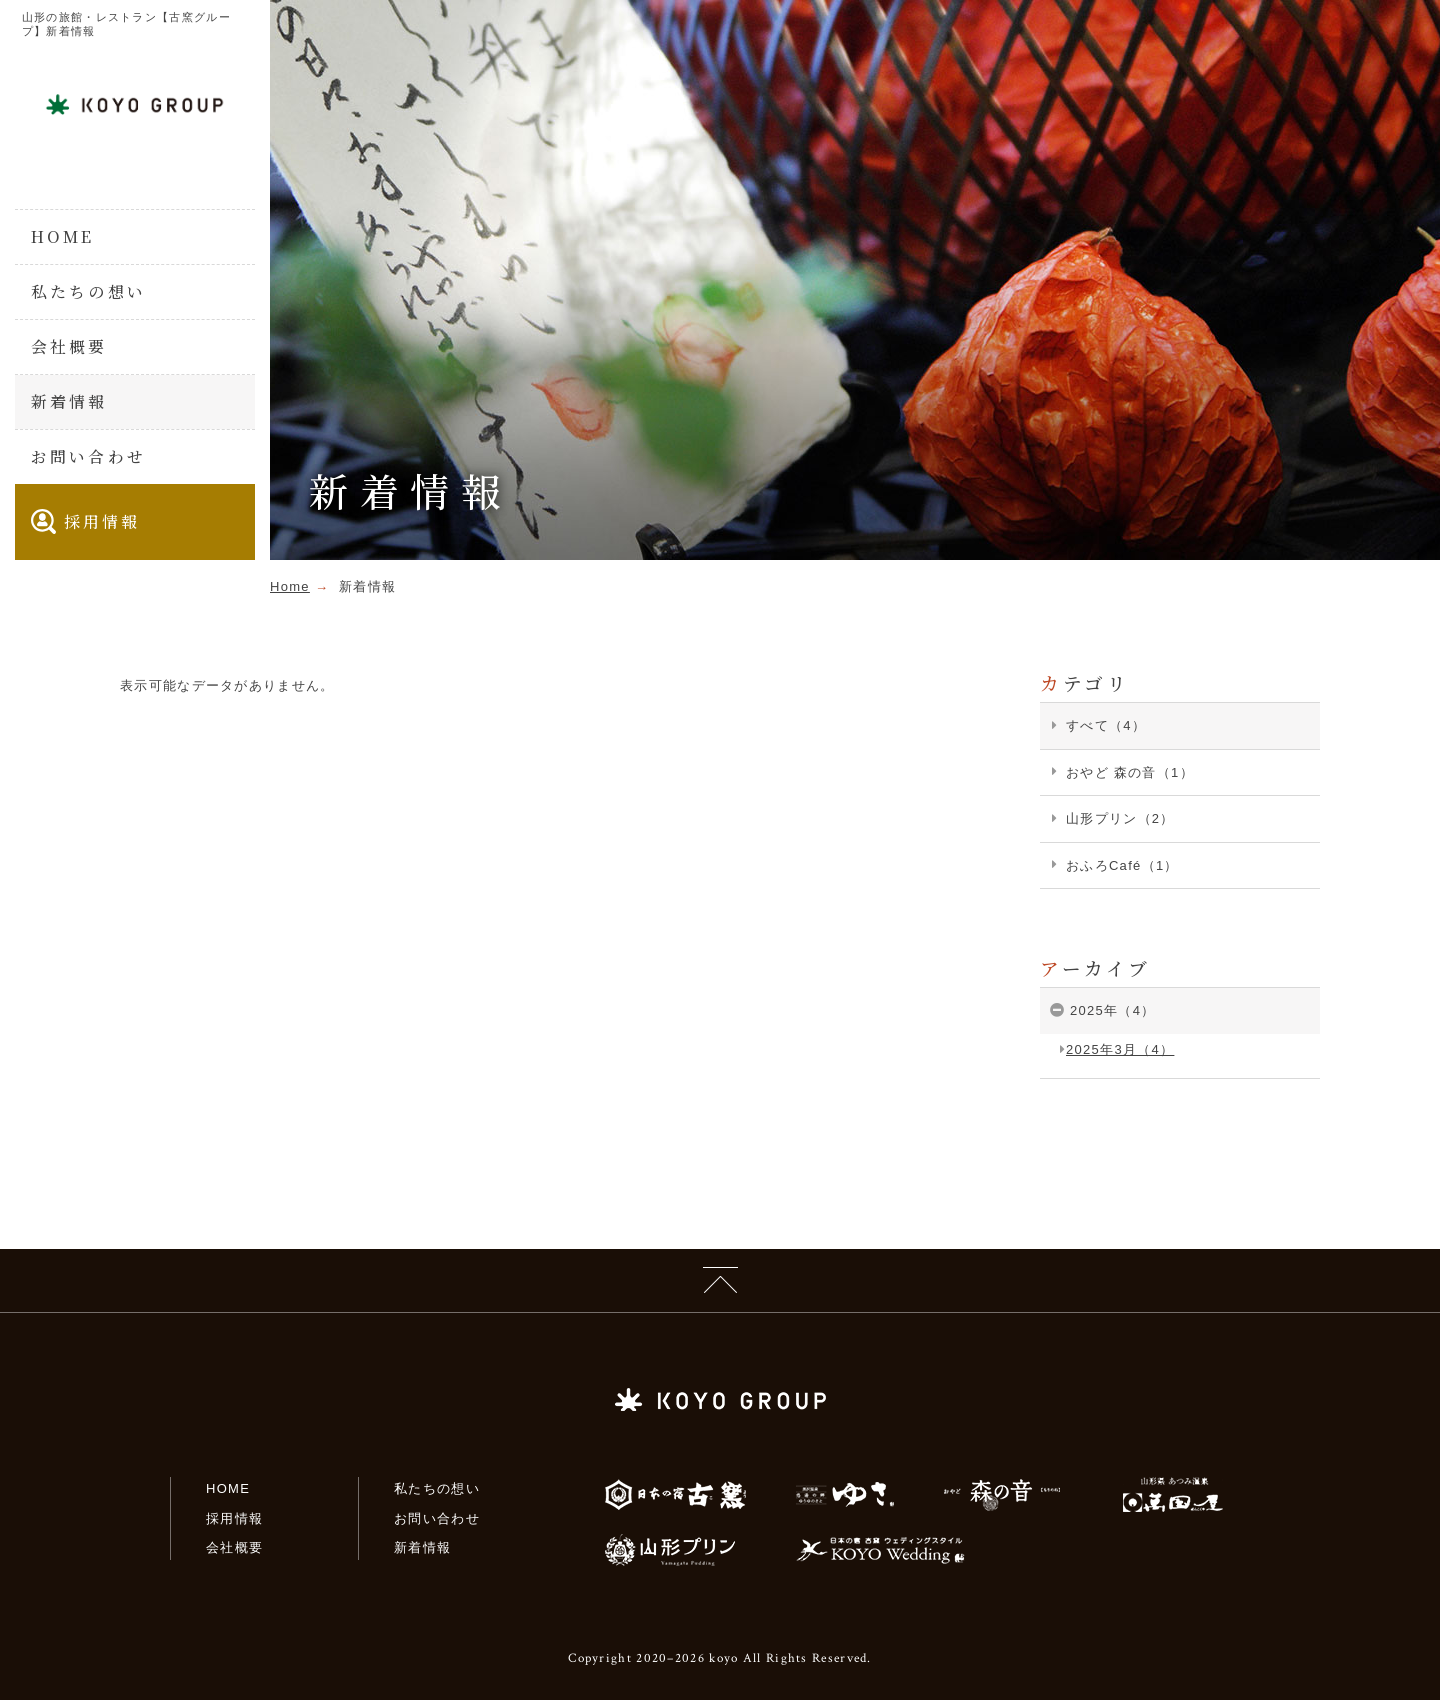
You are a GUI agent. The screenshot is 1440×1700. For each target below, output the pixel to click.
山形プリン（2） (1120, 818)
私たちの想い (88, 291)
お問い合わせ (88, 456)
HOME (63, 236)
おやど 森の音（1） (1130, 772)
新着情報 (69, 401)
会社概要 (69, 346)
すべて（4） (1106, 725)
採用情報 (86, 521)
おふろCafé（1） (1122, 865)
